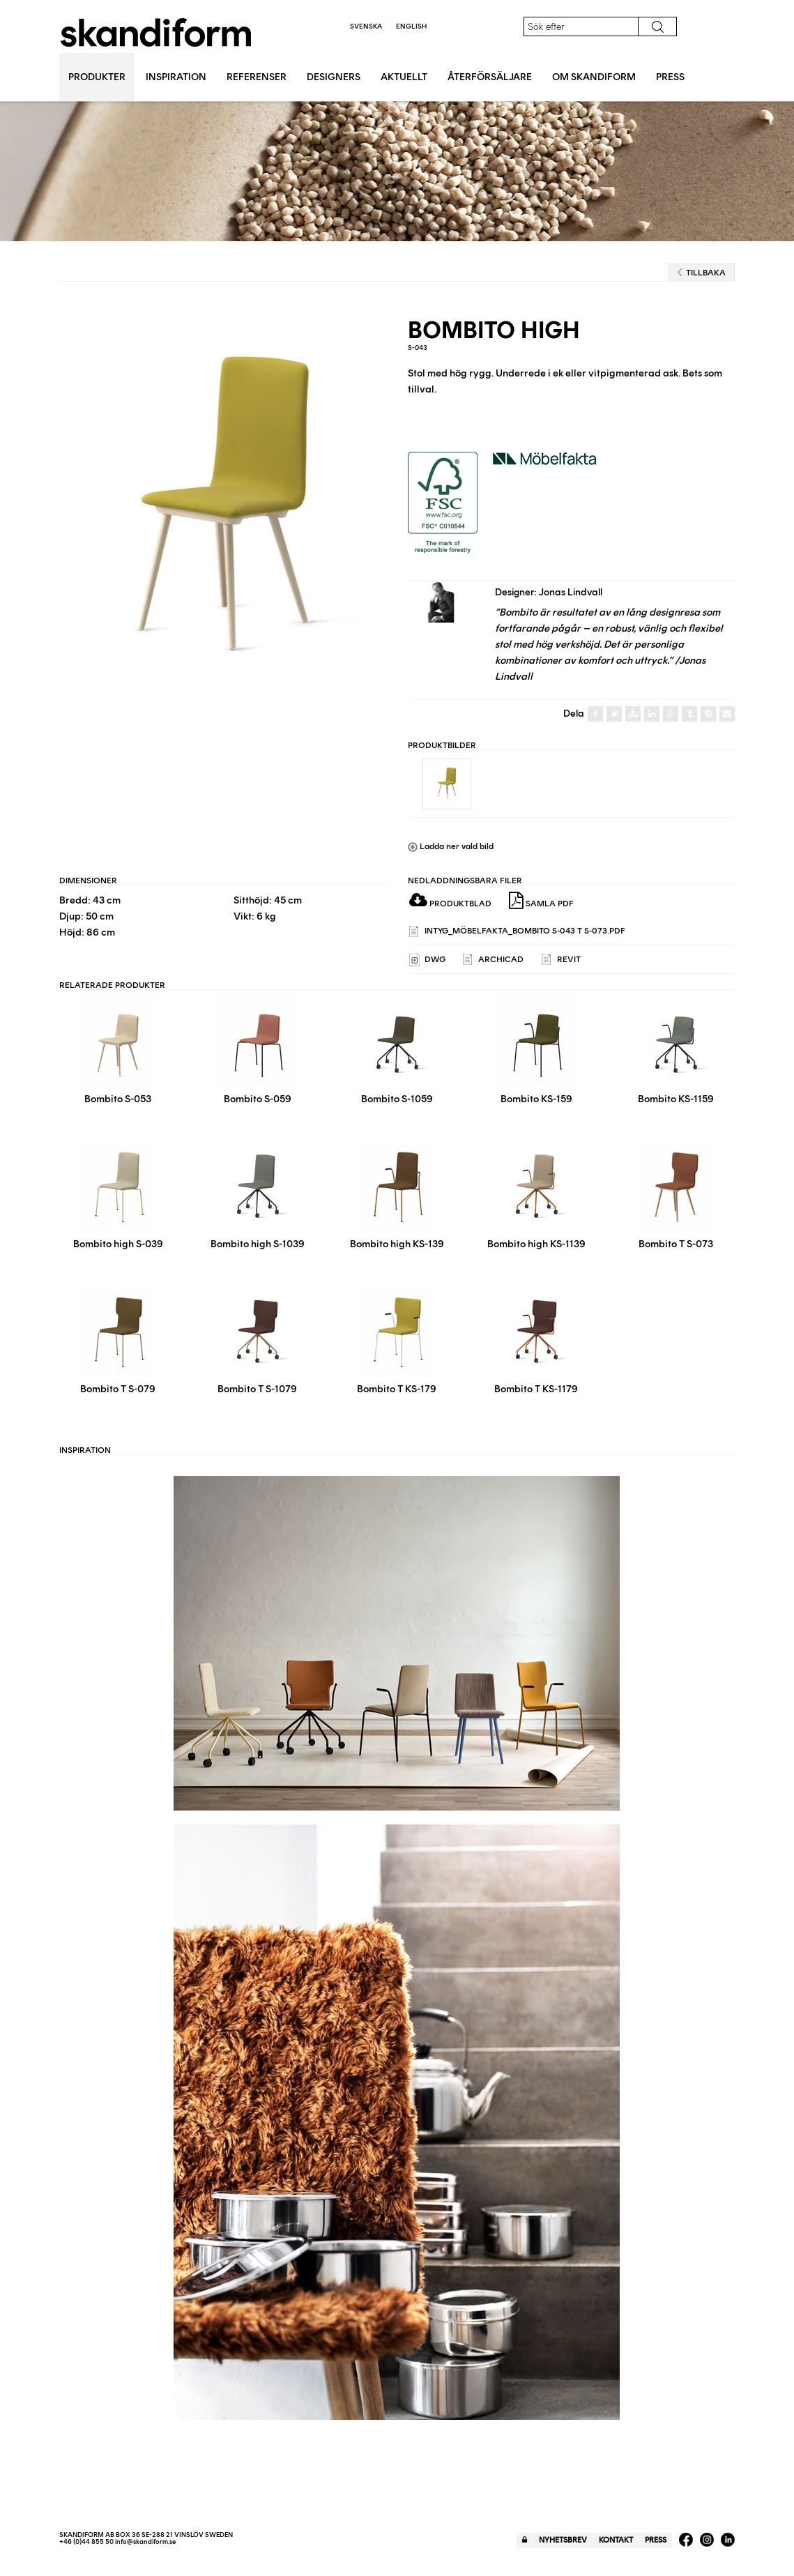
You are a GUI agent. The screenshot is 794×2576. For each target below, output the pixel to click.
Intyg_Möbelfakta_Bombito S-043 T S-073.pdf (517, 931)
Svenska (366, 26)
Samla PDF (541, 900)
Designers (333, 77)
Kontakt (616, 2540)
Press (670, 77)
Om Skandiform (594, 77)
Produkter (96, 77)
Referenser (257, 77)
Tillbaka (702, 272)
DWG (427, 959)
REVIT (561, 959)
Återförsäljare (490, 77)
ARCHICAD (493, 959)
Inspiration (176, 77)
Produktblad (450, 903)
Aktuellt (404, 77)
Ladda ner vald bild (451, 846)
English (411, 26)
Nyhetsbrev (563, 2540)
